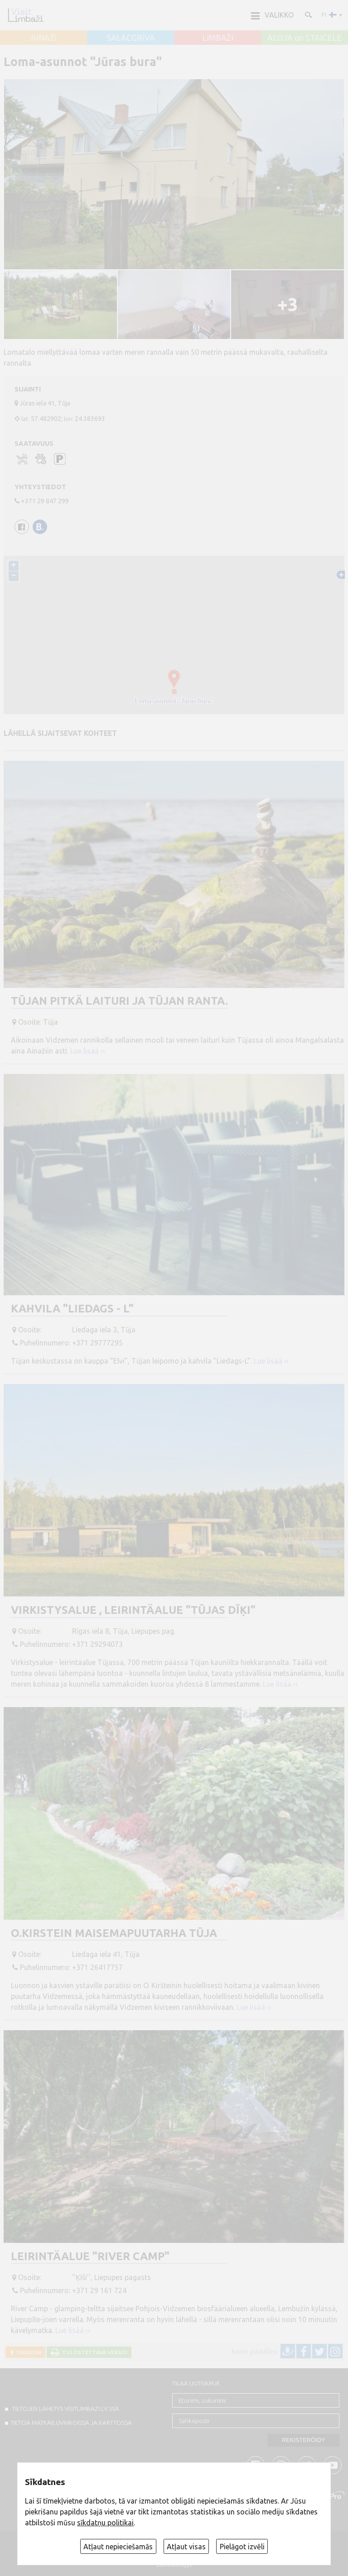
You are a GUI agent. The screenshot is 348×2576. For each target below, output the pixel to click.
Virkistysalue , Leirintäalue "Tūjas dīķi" (133, 1610)
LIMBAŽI (217, 38)
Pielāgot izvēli (242, 2547)
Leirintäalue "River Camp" (90, 2256)
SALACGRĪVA (130, 38)
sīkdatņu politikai (105, 2523)
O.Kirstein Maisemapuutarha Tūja (114, 1933)
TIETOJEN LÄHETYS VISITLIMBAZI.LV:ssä (64, 2408)
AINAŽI (44, 38)
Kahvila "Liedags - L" (72, 1308)
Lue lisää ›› (87, 1051)
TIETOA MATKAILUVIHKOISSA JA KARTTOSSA (71, 2422)
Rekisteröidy (303, 2440)
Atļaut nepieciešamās (118, 2547)
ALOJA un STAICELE (304, 38)
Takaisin (27, 2352)
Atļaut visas (186, 2547)
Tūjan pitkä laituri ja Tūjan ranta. (119, 1001)
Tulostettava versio (93, 2352)
